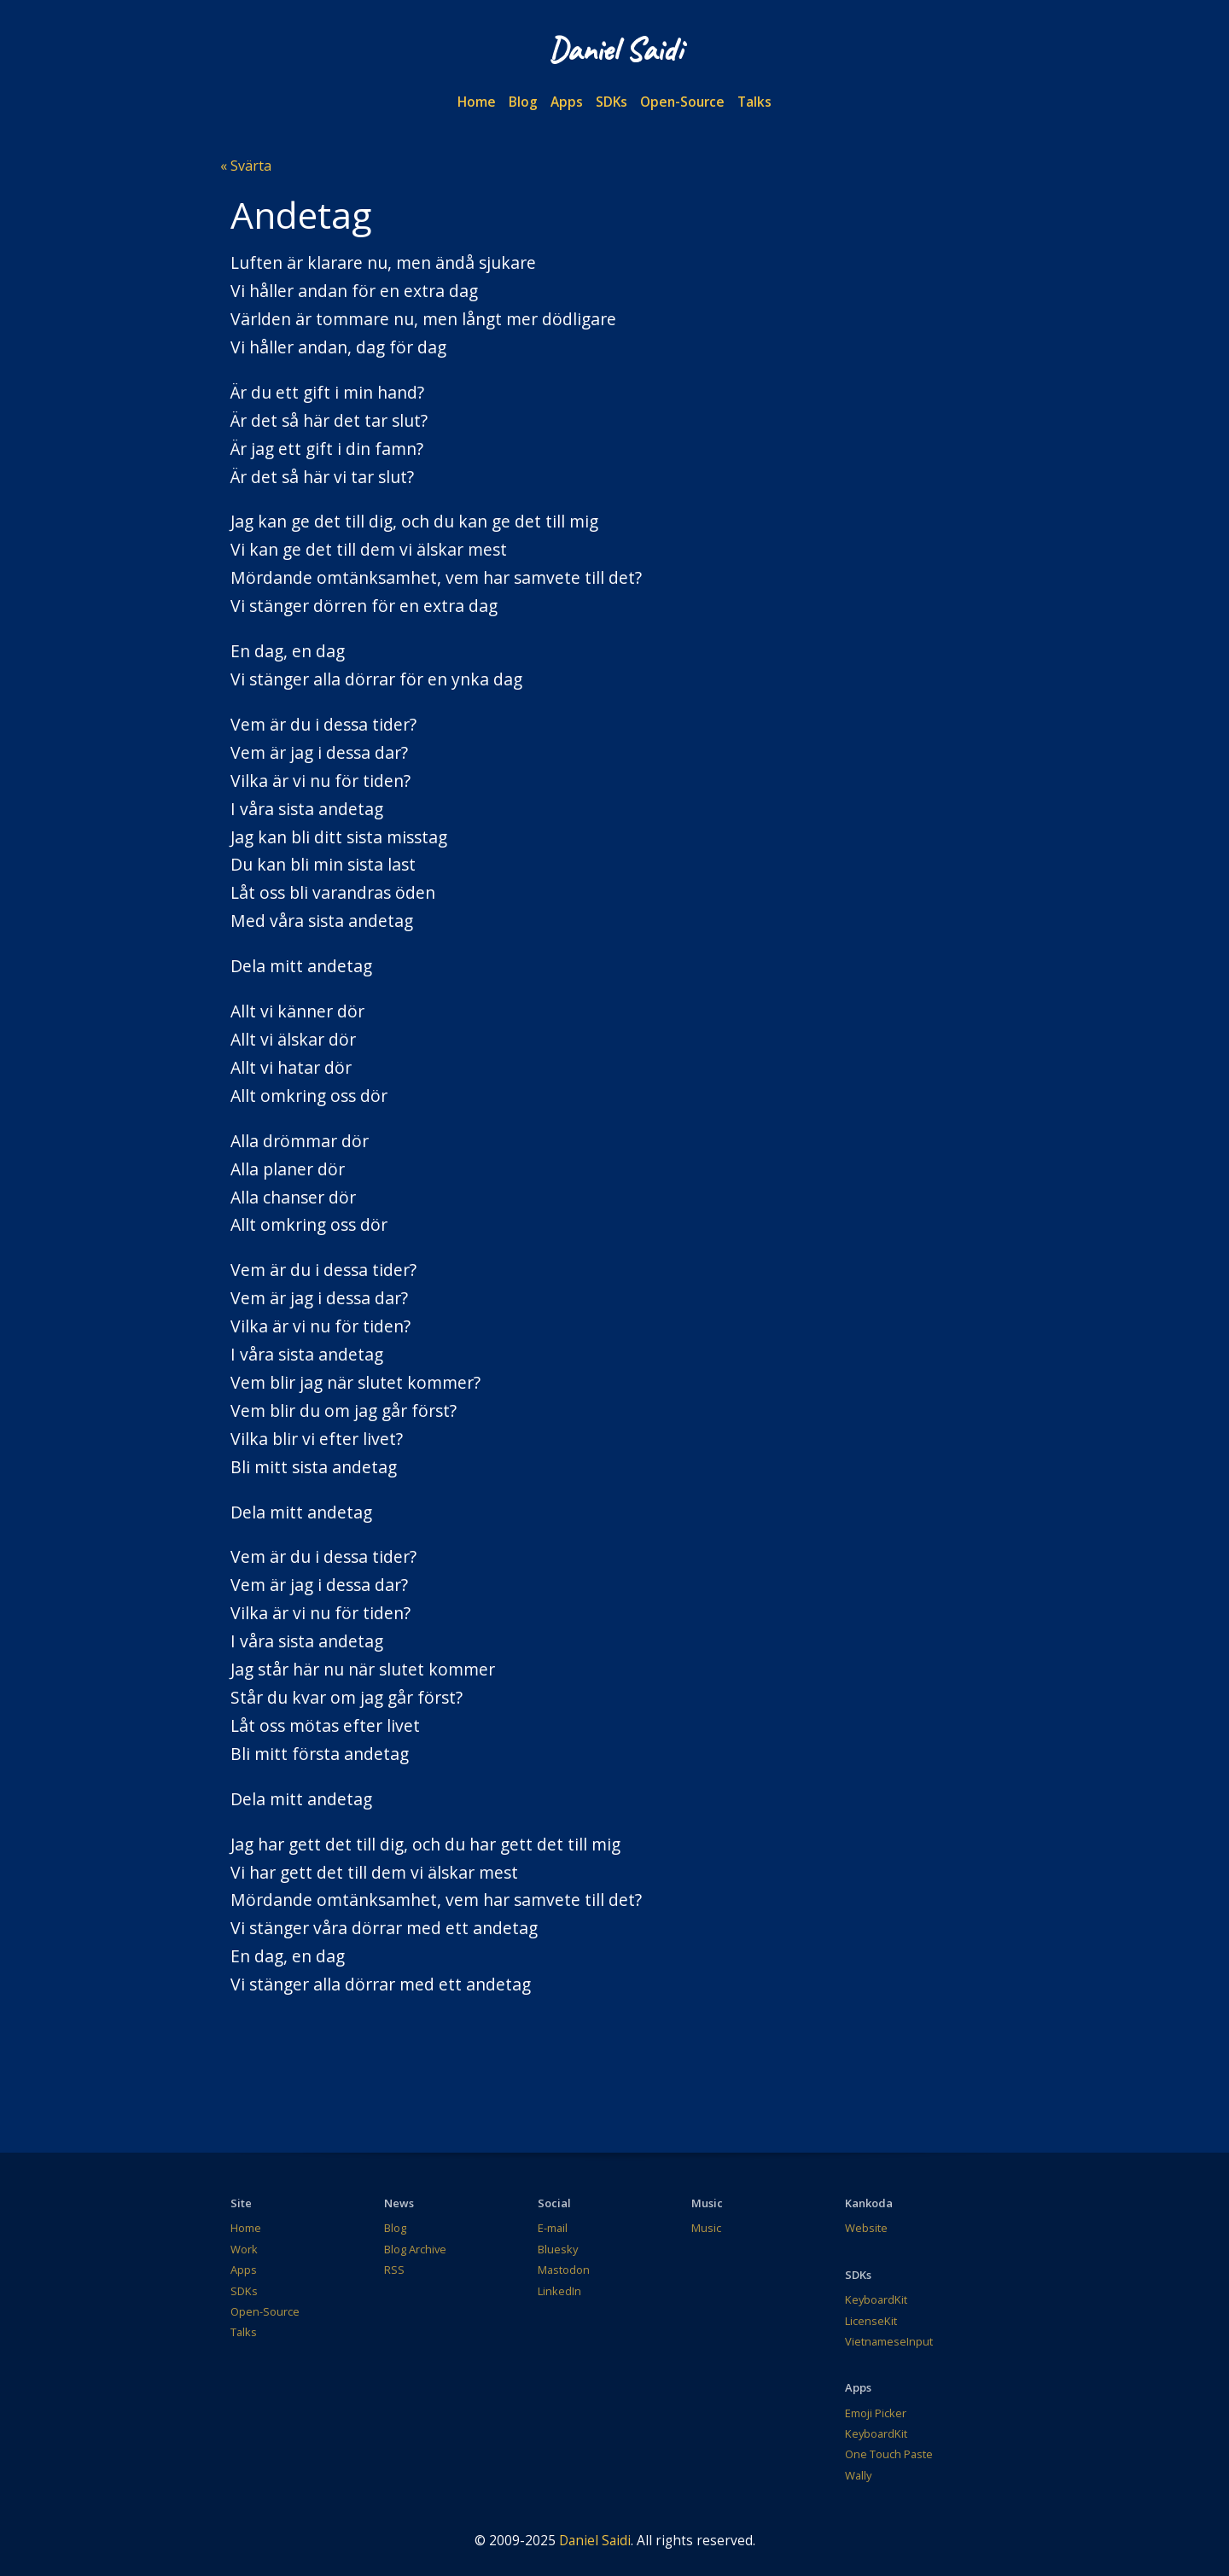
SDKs (611, 101)
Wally (858, 2475)
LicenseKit (871, 2320)
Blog (523, 101)
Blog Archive (415, 2249)
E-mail (553, 2227)
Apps (566, 101)
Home (476, 101)
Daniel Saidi (595, 2540)
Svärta (249, 165)
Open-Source (682, 101)
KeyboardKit (876, 2299)
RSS (394, 2269)
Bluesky (558, 2249)
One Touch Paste (889, 2454)
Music (706, 2227)
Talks (754, 101)
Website (866, 2227)
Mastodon (564, 2269)
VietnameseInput (889, 2341)
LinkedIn (559, 2291)
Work (244, 2249)
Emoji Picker (875, 2413)
